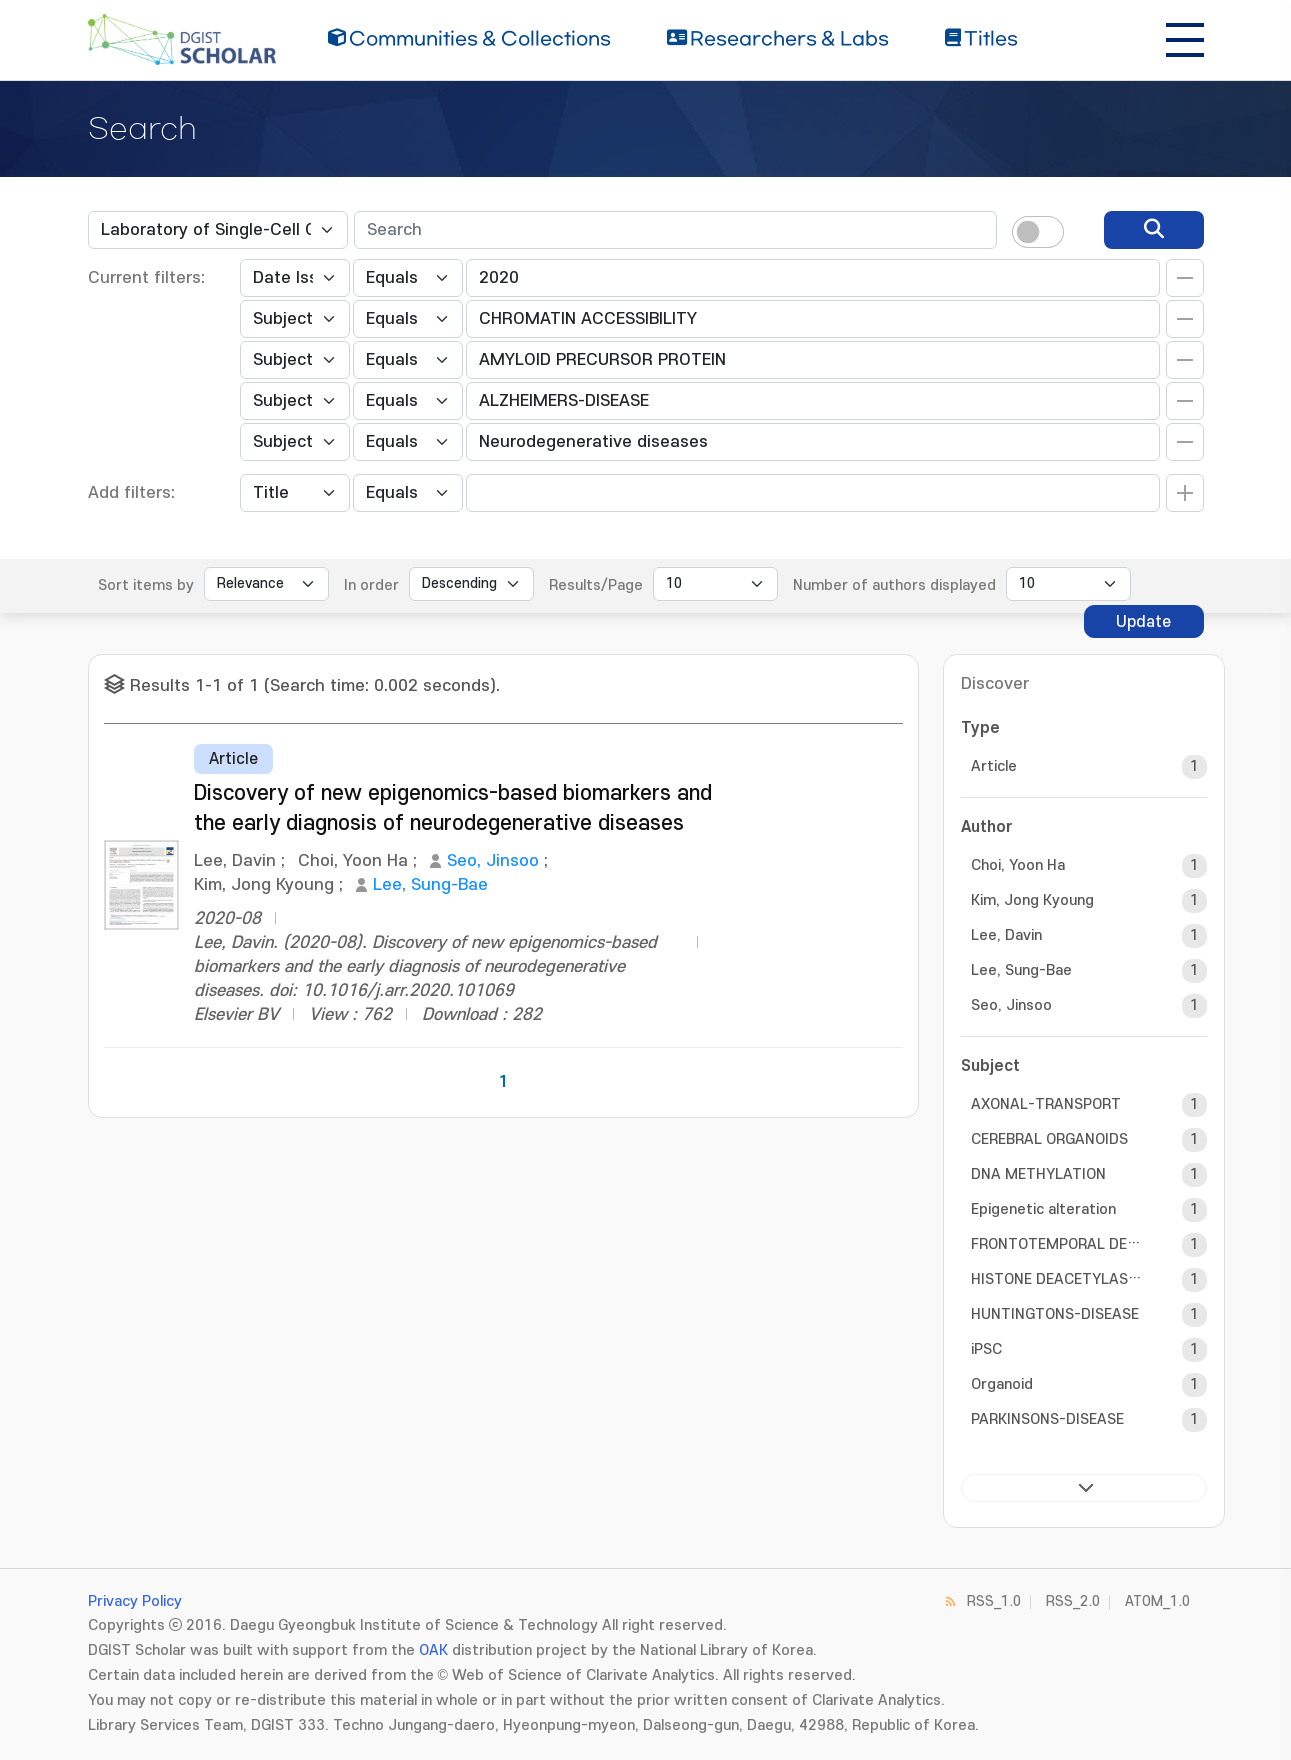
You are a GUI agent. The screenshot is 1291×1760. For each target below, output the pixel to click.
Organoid (1002, 1384)
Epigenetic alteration (1043, 1209)
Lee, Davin (1006, 935)
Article (994, 766)
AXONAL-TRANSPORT (1046, 1104)
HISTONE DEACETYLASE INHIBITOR (1059, 1279)
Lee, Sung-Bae (430, 885)
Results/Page (596, 585)
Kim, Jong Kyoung (1032, 900)
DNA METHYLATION (1038, 1174)
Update (1143, 622)
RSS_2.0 (1073, 1601)
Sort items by (146, 585)
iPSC (986, 1349)
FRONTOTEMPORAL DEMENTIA (1059, 1244)
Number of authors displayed (894, 585)
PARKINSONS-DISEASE (1047, 1419)
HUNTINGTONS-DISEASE (1055, 1314)
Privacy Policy (135, 1601)
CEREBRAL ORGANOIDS (1049, 1139)
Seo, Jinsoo (493, 861)
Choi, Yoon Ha (1018, 865)
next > (1084, 1488)
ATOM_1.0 (1157, 1601)
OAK (433, 1650)
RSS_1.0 (994, 1601)
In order (371, 585)
